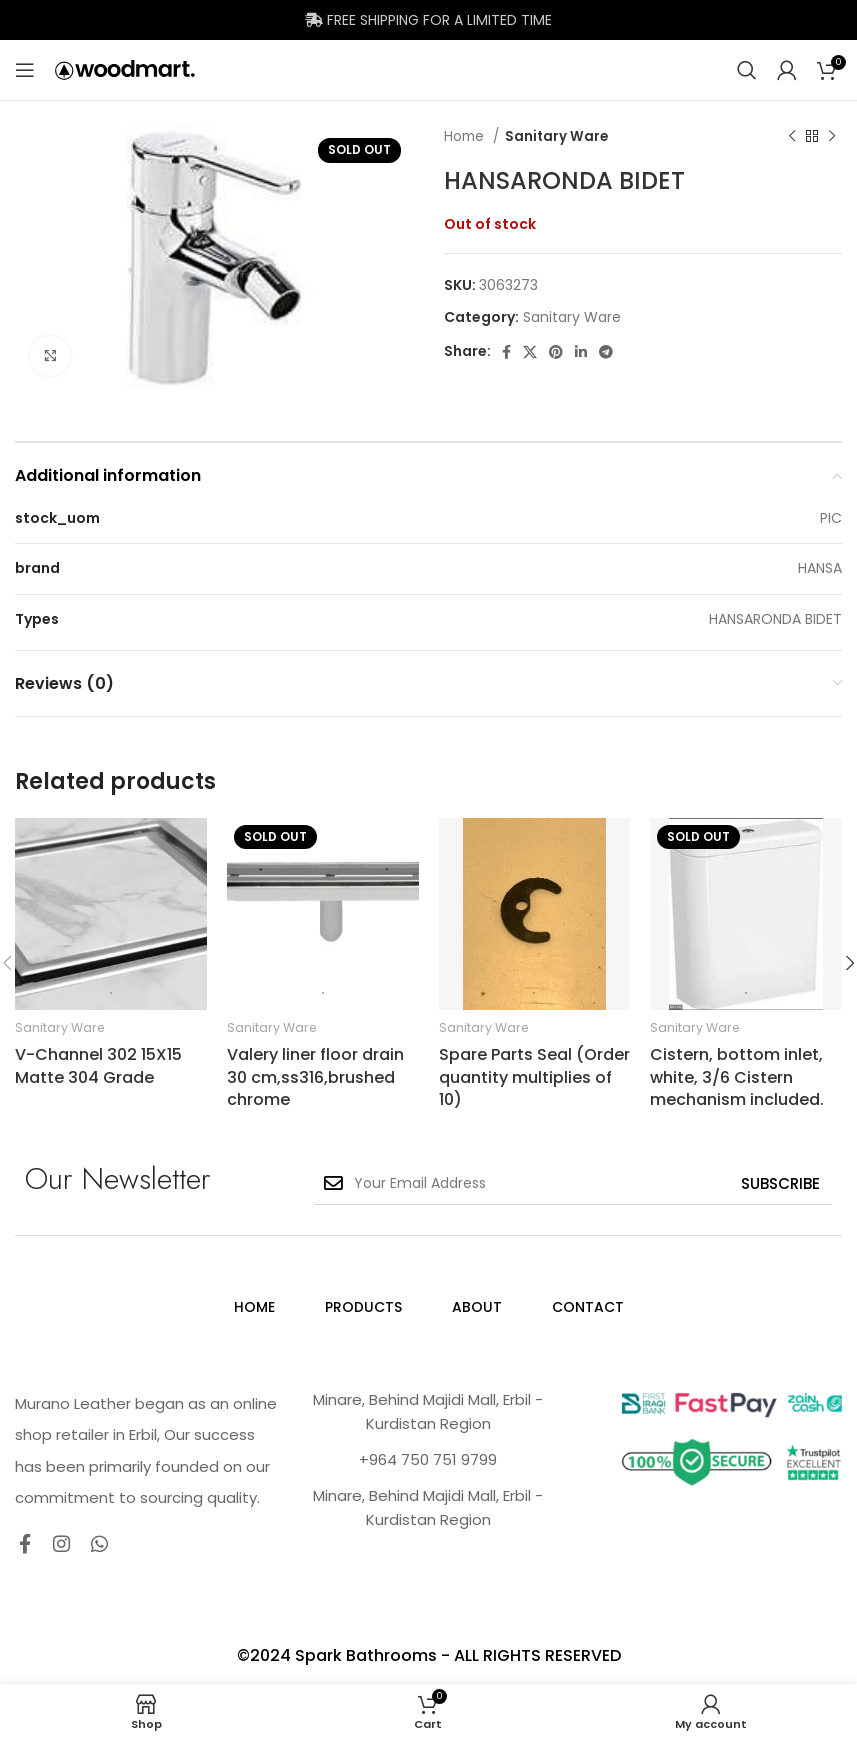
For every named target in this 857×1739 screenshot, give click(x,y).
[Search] (747, 70)
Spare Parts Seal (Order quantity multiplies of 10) (534, 1077)
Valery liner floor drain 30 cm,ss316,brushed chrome (315, 1077)
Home (466, 136)
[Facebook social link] (506, 352)
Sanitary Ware (556, 136)
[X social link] (530, 352)
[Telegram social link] (606, 352)
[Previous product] (792, 137)
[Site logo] (125, 69)
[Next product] (832, 137)
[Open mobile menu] (25, 70)
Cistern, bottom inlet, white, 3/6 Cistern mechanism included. (737, 1077)
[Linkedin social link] (581, 352)
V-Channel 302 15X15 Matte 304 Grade (98, 1065)
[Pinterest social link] (556, 352)
